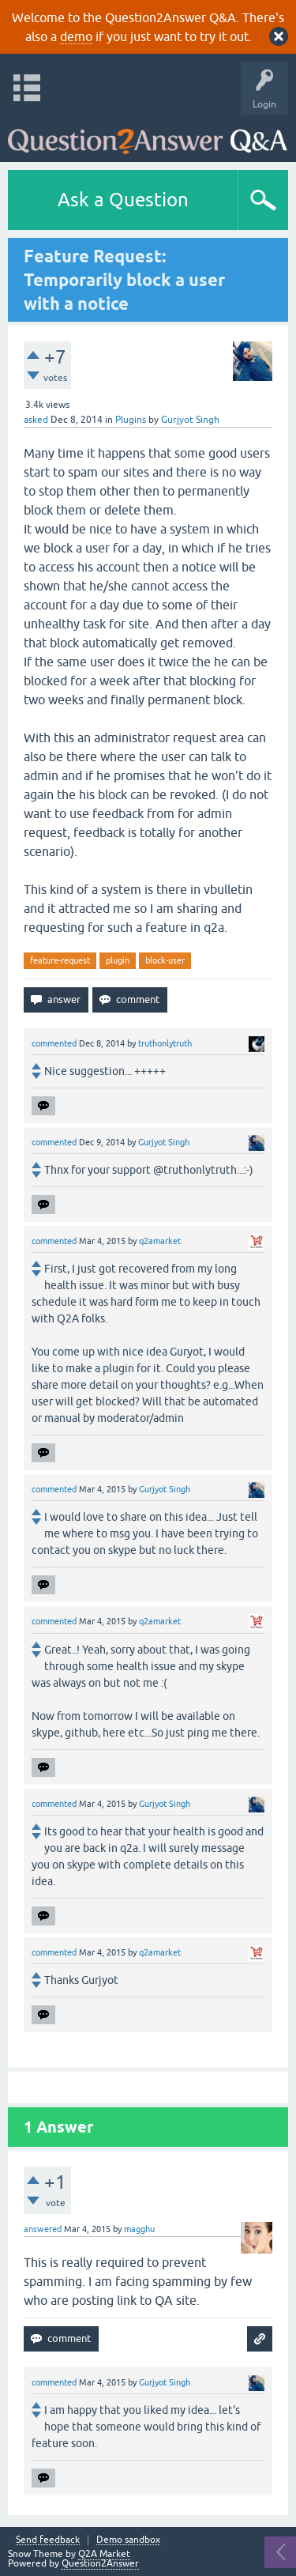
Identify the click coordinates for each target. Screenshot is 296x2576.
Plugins (130, 419)
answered (43, 2229)
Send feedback (48, 2540)
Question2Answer (100, 2563)
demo (76, 36)
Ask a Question (123, 199)
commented (54, 1043)
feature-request (60, 960)
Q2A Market (104, 2553)
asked (36, 419)
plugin (117, 960)
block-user (165, 960)
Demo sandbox (128, 2540)
